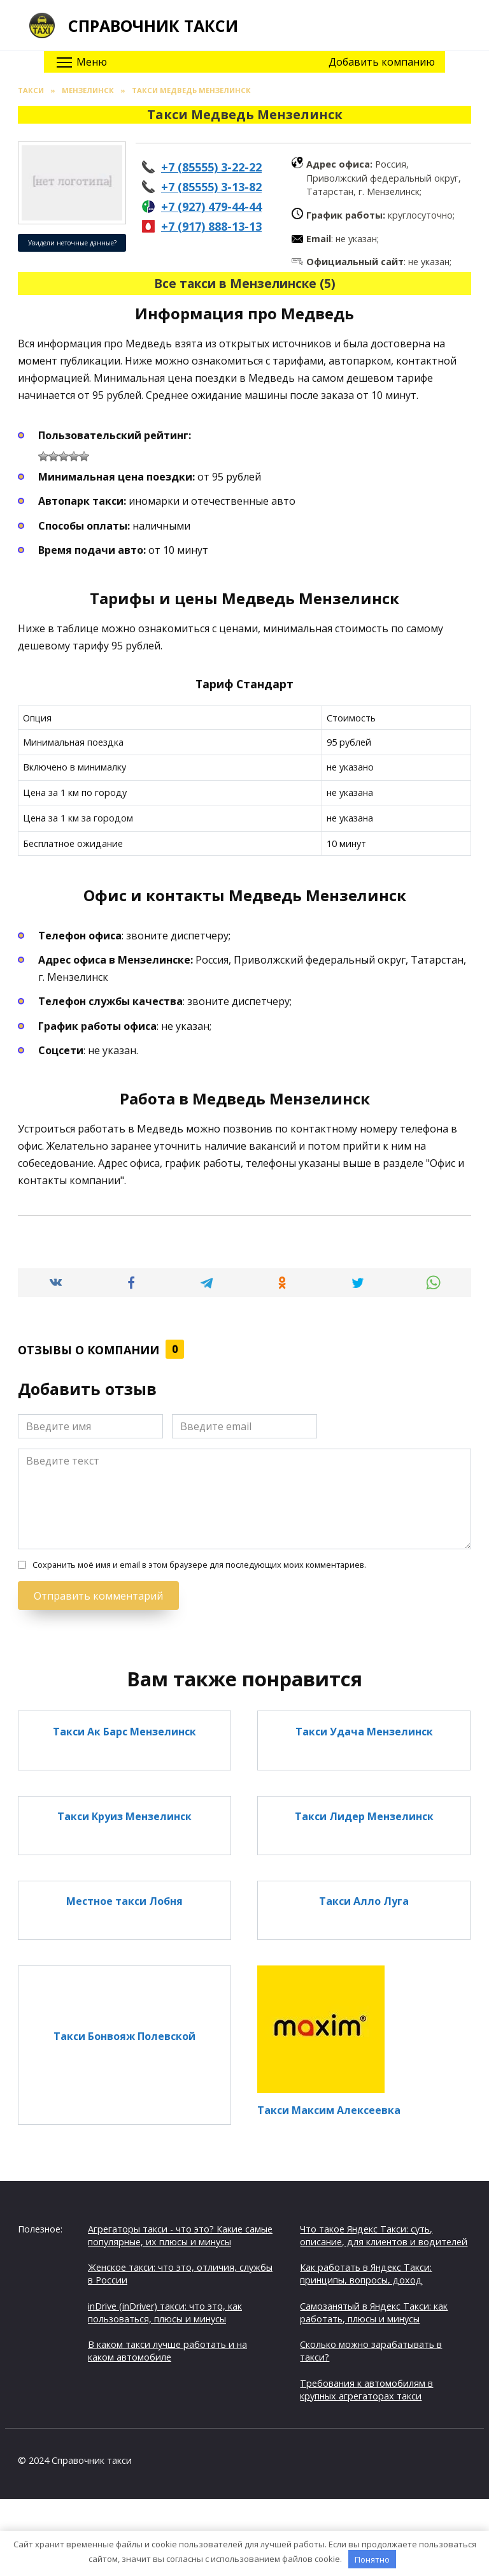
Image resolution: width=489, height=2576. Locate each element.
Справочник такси (153, 25)
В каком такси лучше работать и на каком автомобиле (167, 2350)
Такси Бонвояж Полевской (124, 2036)
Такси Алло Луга (364, 1901)
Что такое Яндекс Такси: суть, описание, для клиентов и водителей (383, 2235)
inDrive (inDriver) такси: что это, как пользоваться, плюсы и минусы (165, 2312)
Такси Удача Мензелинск (364, 1731)
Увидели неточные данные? (72, 242)
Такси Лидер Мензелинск (364, 1816)
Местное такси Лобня (124, 1901)
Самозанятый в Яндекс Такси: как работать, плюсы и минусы (374, 2312)
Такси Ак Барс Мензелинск (124, 1731)
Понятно (372, 2559)
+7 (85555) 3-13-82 (211, 186)
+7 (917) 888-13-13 (211, 226)
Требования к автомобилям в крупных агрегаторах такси (366, 2389)
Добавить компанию (382, 62)
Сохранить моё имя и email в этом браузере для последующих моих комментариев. (199, 1564)
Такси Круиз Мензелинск (124, 1816)
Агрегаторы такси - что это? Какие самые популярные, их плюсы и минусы (180, 2235)
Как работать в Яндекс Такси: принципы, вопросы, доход (366, 2273)
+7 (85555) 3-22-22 (211, 167)
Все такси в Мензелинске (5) (245, 283)
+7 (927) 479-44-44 (211, 206)
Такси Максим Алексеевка (328, 2110)
